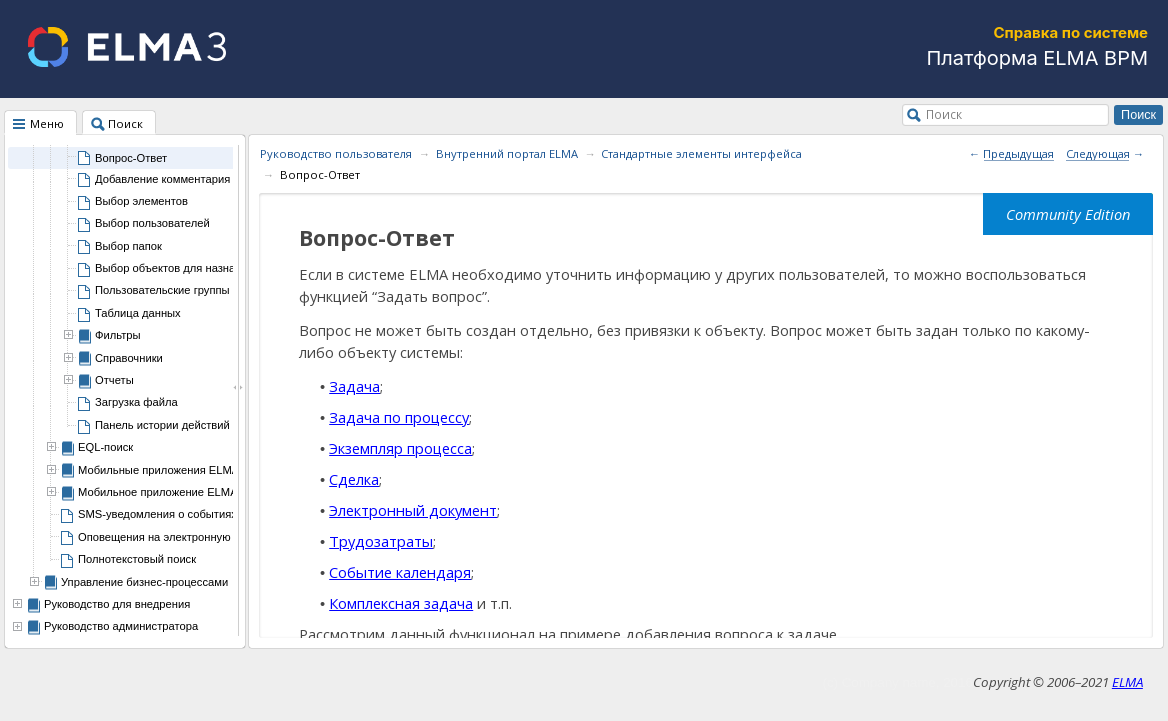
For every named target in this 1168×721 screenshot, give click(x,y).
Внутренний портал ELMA (507, 153)
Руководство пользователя (336, 153)
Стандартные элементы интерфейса (701, 153)
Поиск (944, 114)
